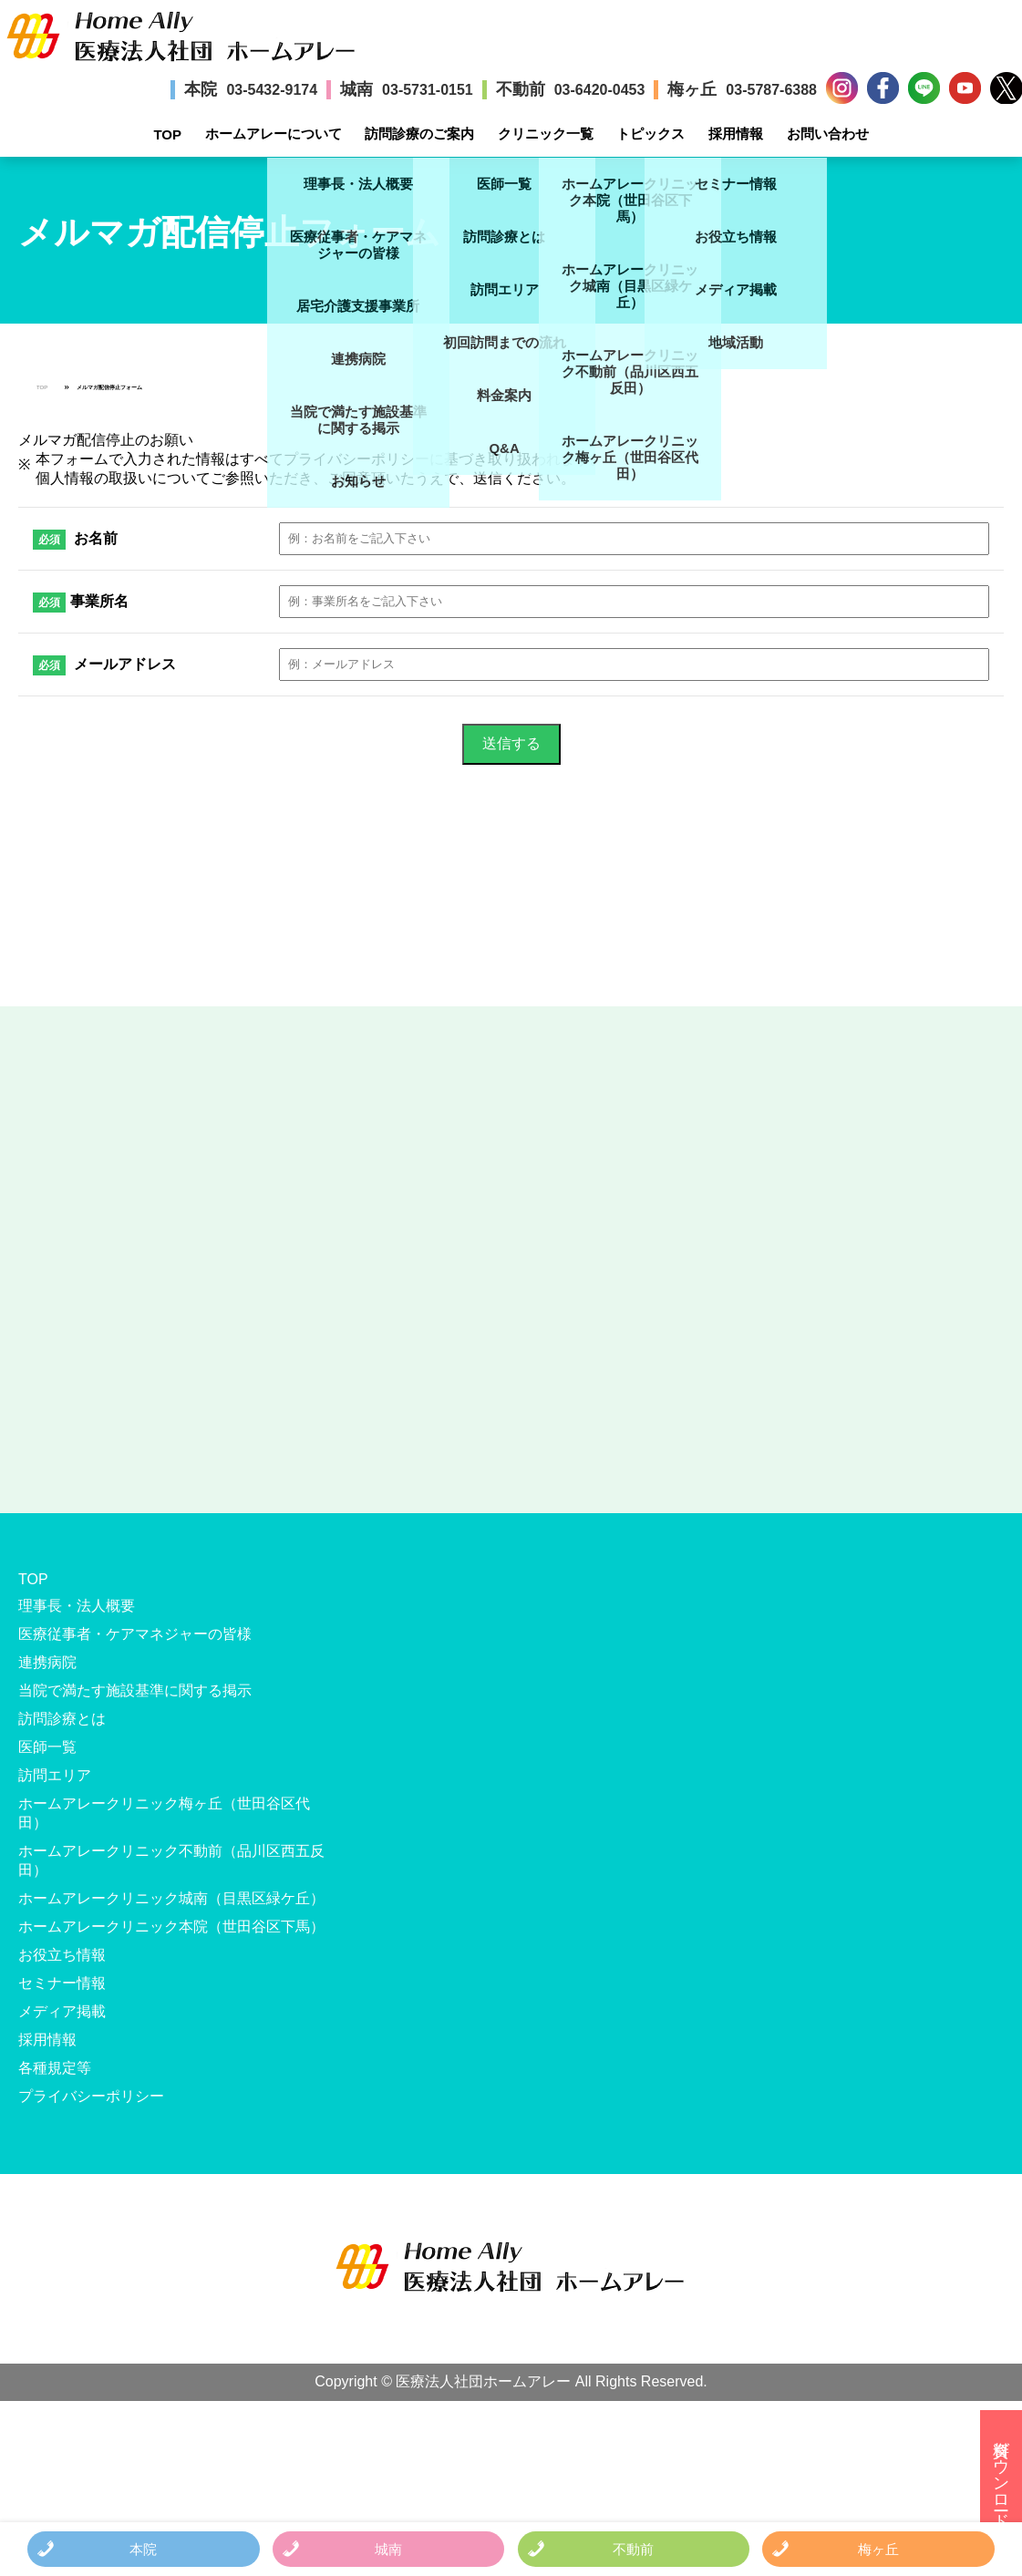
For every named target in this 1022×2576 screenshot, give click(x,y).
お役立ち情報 (62, 1955)
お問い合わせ (828, 133)
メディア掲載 (62, 2011)
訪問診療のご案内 (419, 133)
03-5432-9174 (271, 90)
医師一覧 (47, 1747)
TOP (167, 134)
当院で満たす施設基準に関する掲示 (135, 1690)
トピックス (650, 133)
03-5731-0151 (427, 90)
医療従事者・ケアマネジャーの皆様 (135, 1634)
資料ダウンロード (1001, 2474)
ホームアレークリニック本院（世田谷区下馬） (171, 1926)
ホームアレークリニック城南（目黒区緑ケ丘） (171, 1898)
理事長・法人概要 (76, 1605)
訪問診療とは (62, 1718)
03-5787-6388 (771, 90)
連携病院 (47, 1662)
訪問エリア (54, 1775)
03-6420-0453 (599, 90)
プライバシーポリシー (91, 2096)
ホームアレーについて (273, 133)
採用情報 (735, 133)
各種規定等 (54, 2068)
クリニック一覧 (546, 133)
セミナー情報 (62, 1983)
